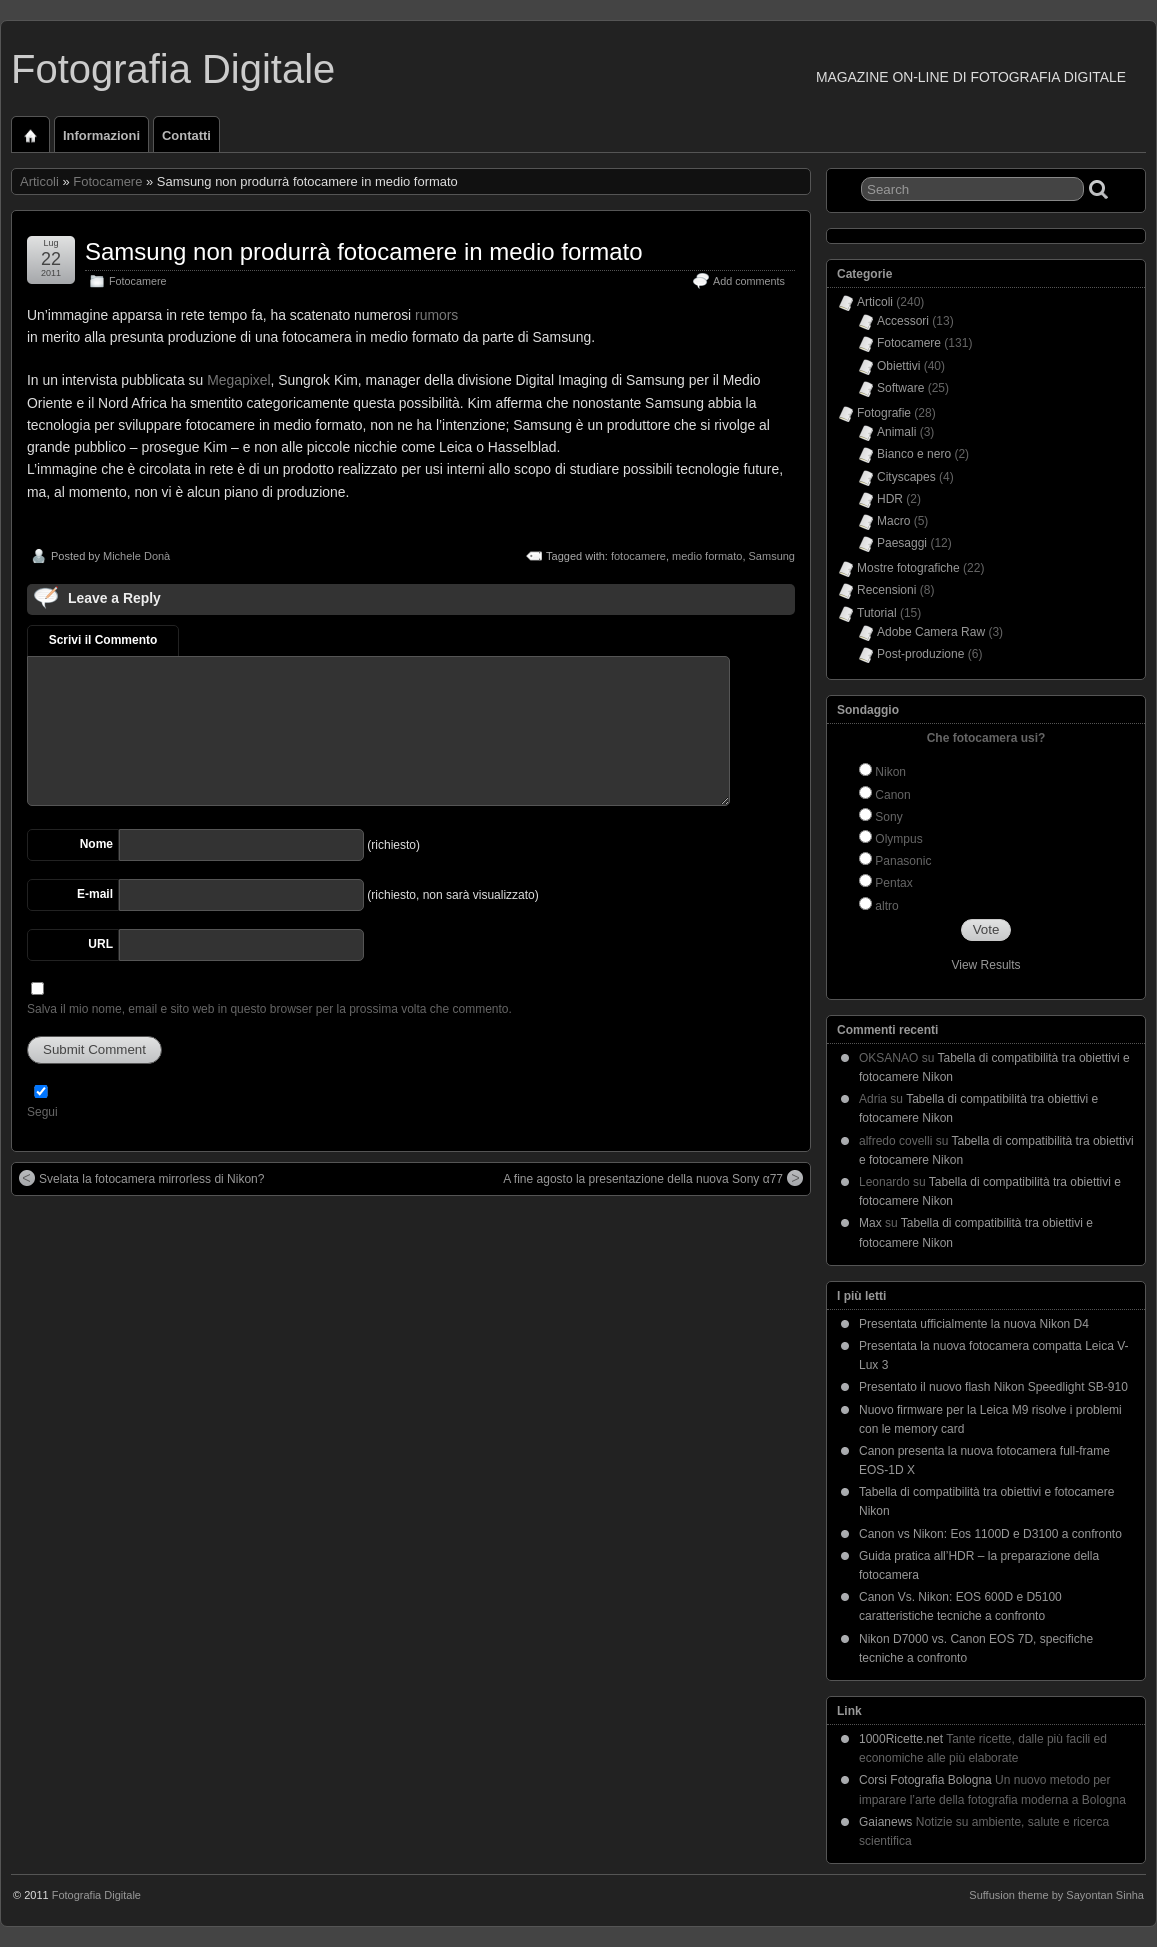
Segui (42, 1112)
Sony (888, 817)
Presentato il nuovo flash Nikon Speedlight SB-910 (993, 1387)
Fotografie (884, 413)
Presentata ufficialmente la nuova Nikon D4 (974, 1324)
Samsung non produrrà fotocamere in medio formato (364, 251)
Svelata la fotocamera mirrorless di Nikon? (141, 1178)
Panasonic (903, 861)
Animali (896, 432)
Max (870, 1223)
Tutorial (877, 613)
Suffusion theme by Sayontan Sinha (1056, 1895)
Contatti (186, 135)
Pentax (893, 883)
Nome (96, 844)
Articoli (39, 181)
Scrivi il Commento (103, 640)
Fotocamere (107, 181)
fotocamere (638, 556)
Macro (893, 521)
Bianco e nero (914, 454)
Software (900, 388)
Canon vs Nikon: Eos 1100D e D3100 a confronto (990, 1534)
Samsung (772, 556)
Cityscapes (906, 477)
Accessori (903, 321)
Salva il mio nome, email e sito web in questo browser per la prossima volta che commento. (269, 1009)
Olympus (898, 839)
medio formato (707, 556)
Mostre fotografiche (908, 568)
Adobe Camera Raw (931, 632)
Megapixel (238, 380)
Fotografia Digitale (173, 69)
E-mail (95, 894)
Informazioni (101, 135)
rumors (436, 315)
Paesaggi (902, 543)
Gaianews (885, 1822)
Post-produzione (920, 654)
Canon (892, 795)
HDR (890, 499)
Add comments (749, 281)
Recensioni (886, 590)
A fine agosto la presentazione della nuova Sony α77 (653, 1178)
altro (886, 906)
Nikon (890, 772)
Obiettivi (898, 366)
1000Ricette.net (901, 1739)
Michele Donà (136, 556)
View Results (985, 965)
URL (100, 944)
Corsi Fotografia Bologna (925, 1780)
